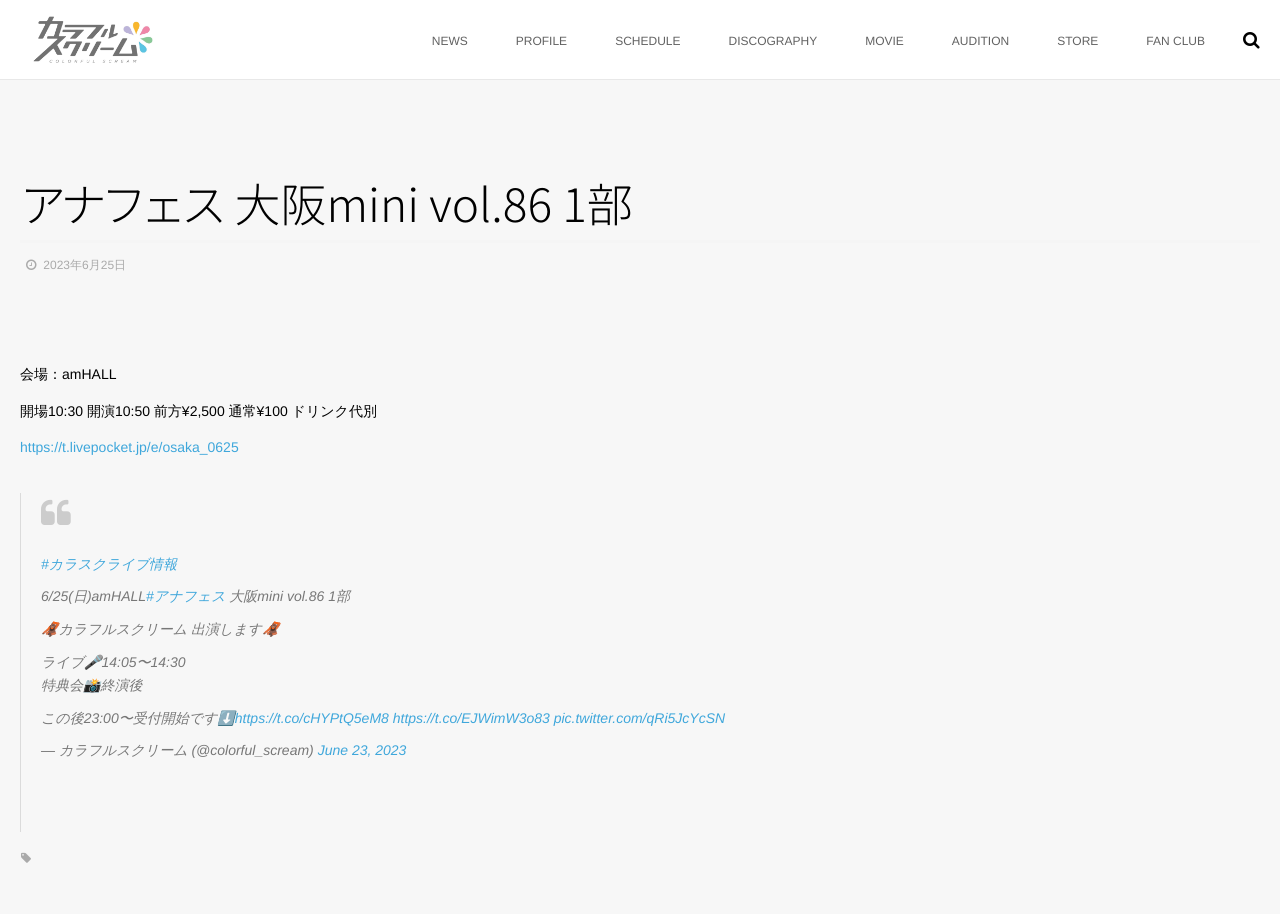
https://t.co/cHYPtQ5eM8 (312, 718)
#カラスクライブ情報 (109, 564)
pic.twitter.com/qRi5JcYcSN (639, 718)
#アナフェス (185, 596)
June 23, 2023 (362, 750)
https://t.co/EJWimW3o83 (471, 718)
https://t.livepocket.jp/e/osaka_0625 (129, 447)
